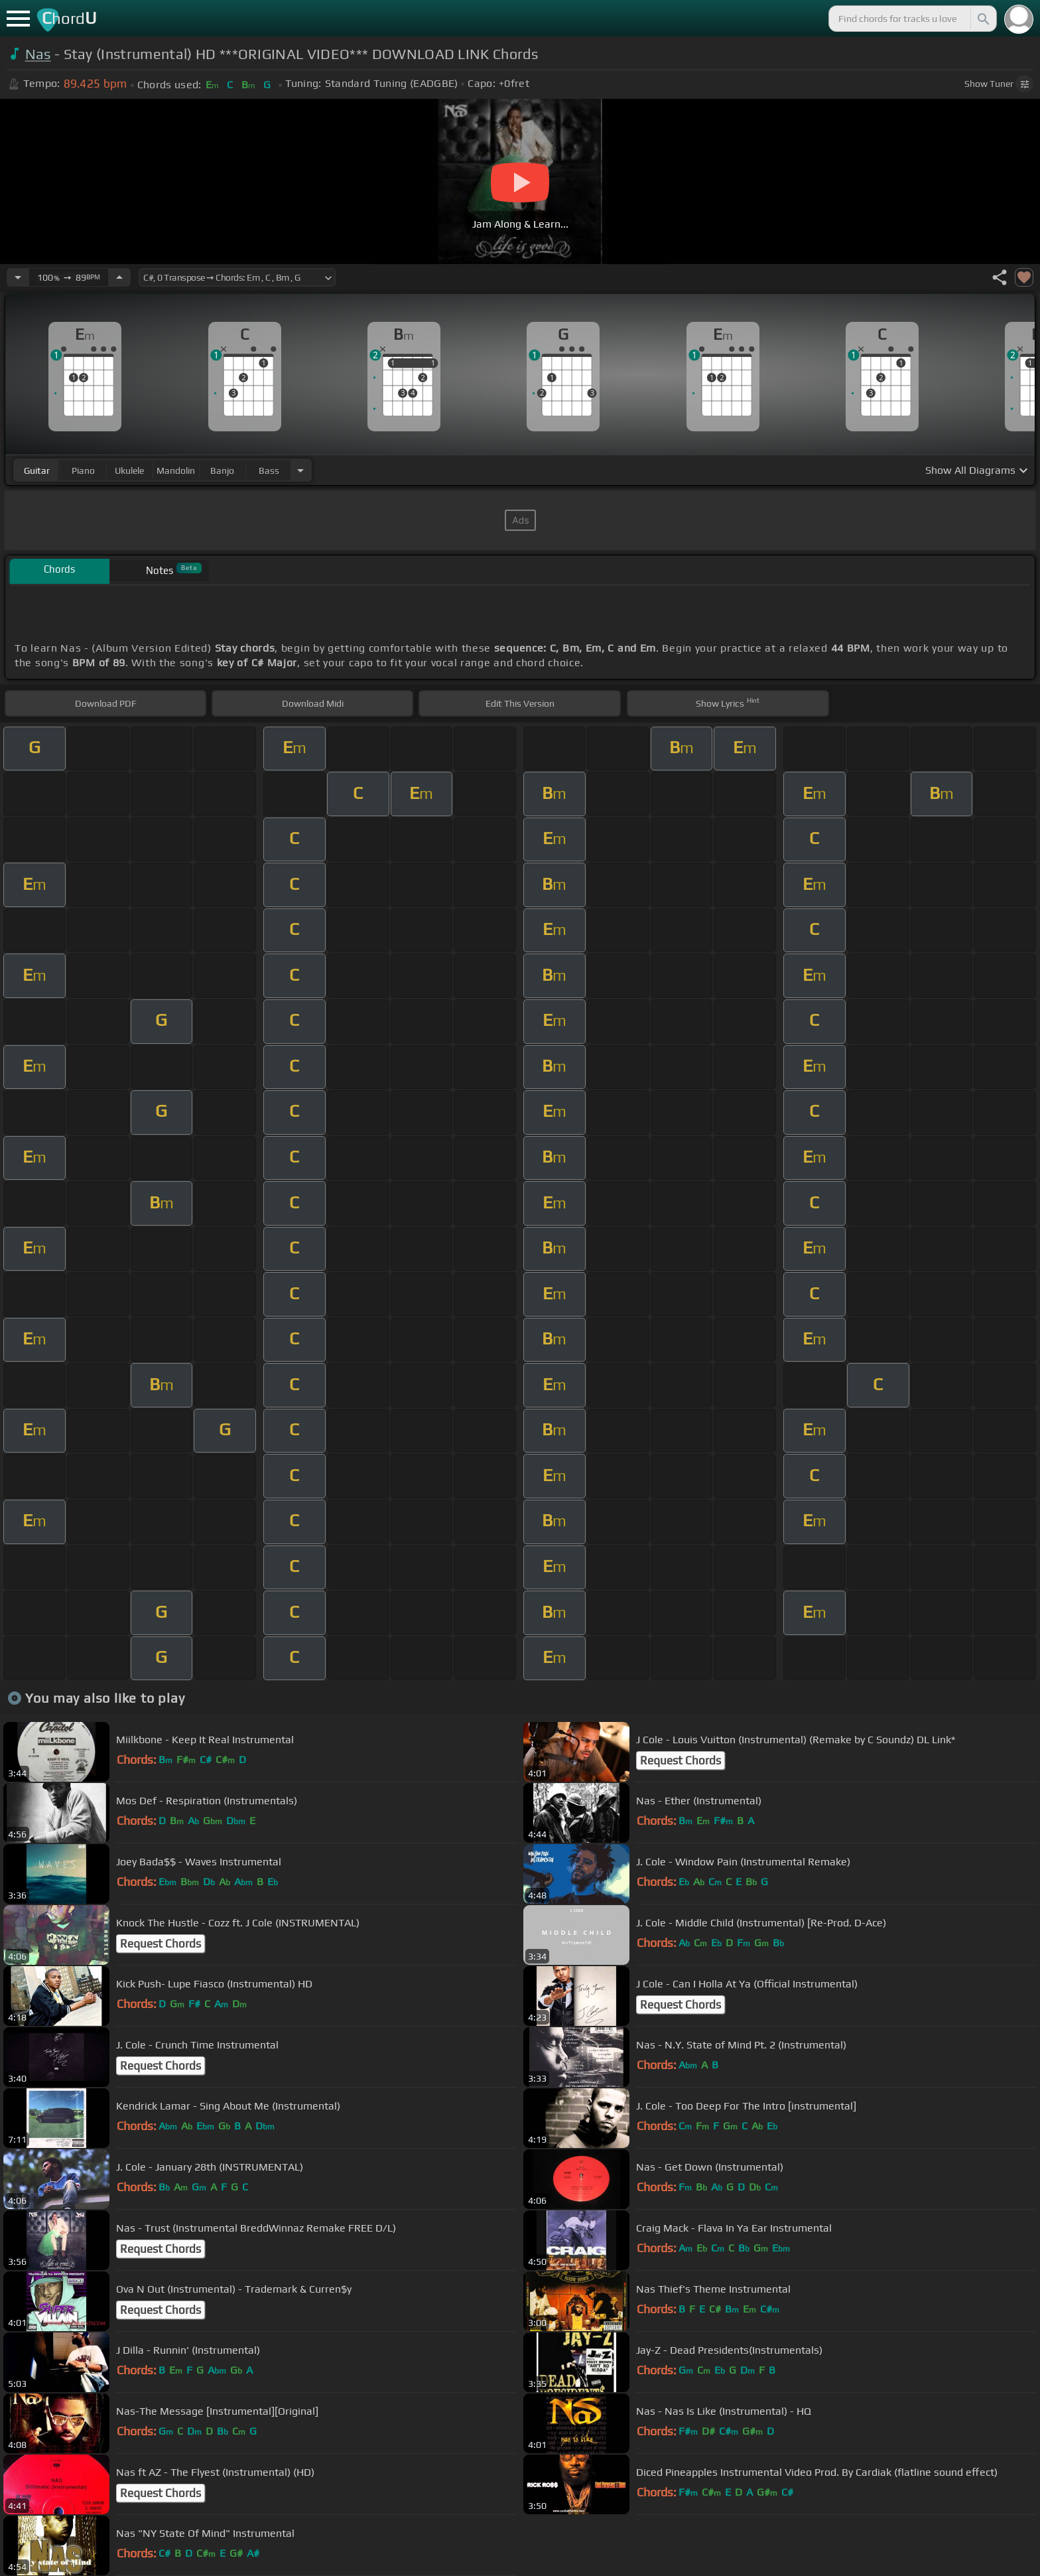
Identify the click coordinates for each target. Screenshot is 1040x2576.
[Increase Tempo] (119, 277)
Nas (38, 54)
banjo (222, 470)
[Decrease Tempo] (18, 277)
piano (83, 470)
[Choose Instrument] (300, 470)
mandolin (176, 470)
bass (269, 470)
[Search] (982, 18)
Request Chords (680, 1760)
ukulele (129, 470)
